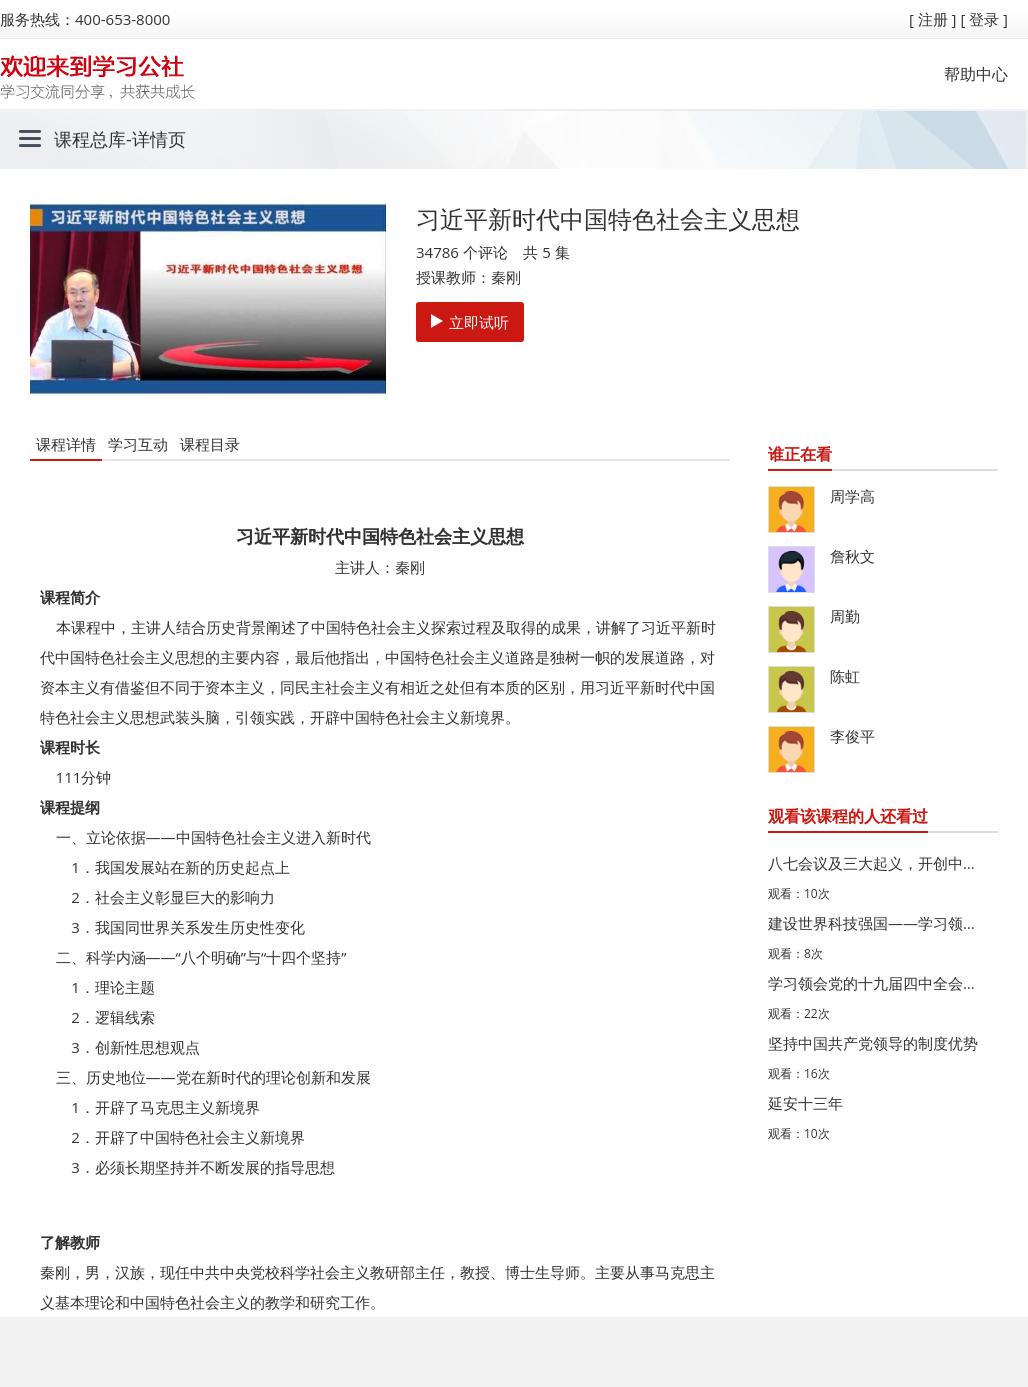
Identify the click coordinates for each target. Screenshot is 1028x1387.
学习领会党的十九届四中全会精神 (878, 983)
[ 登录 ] (984, 19)
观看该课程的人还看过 (848, 816)
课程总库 (90, 139)
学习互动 (138, 444)
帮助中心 (976, 74)
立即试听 (470, 322)
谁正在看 (800, 454)
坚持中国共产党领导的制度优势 (873, 1043)
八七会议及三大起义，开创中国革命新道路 (878, 863)
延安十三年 (805, 1103)
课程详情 (66, 444)
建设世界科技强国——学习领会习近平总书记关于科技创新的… (878, 923)
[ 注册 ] (933, 19)
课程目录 (210, 444)
